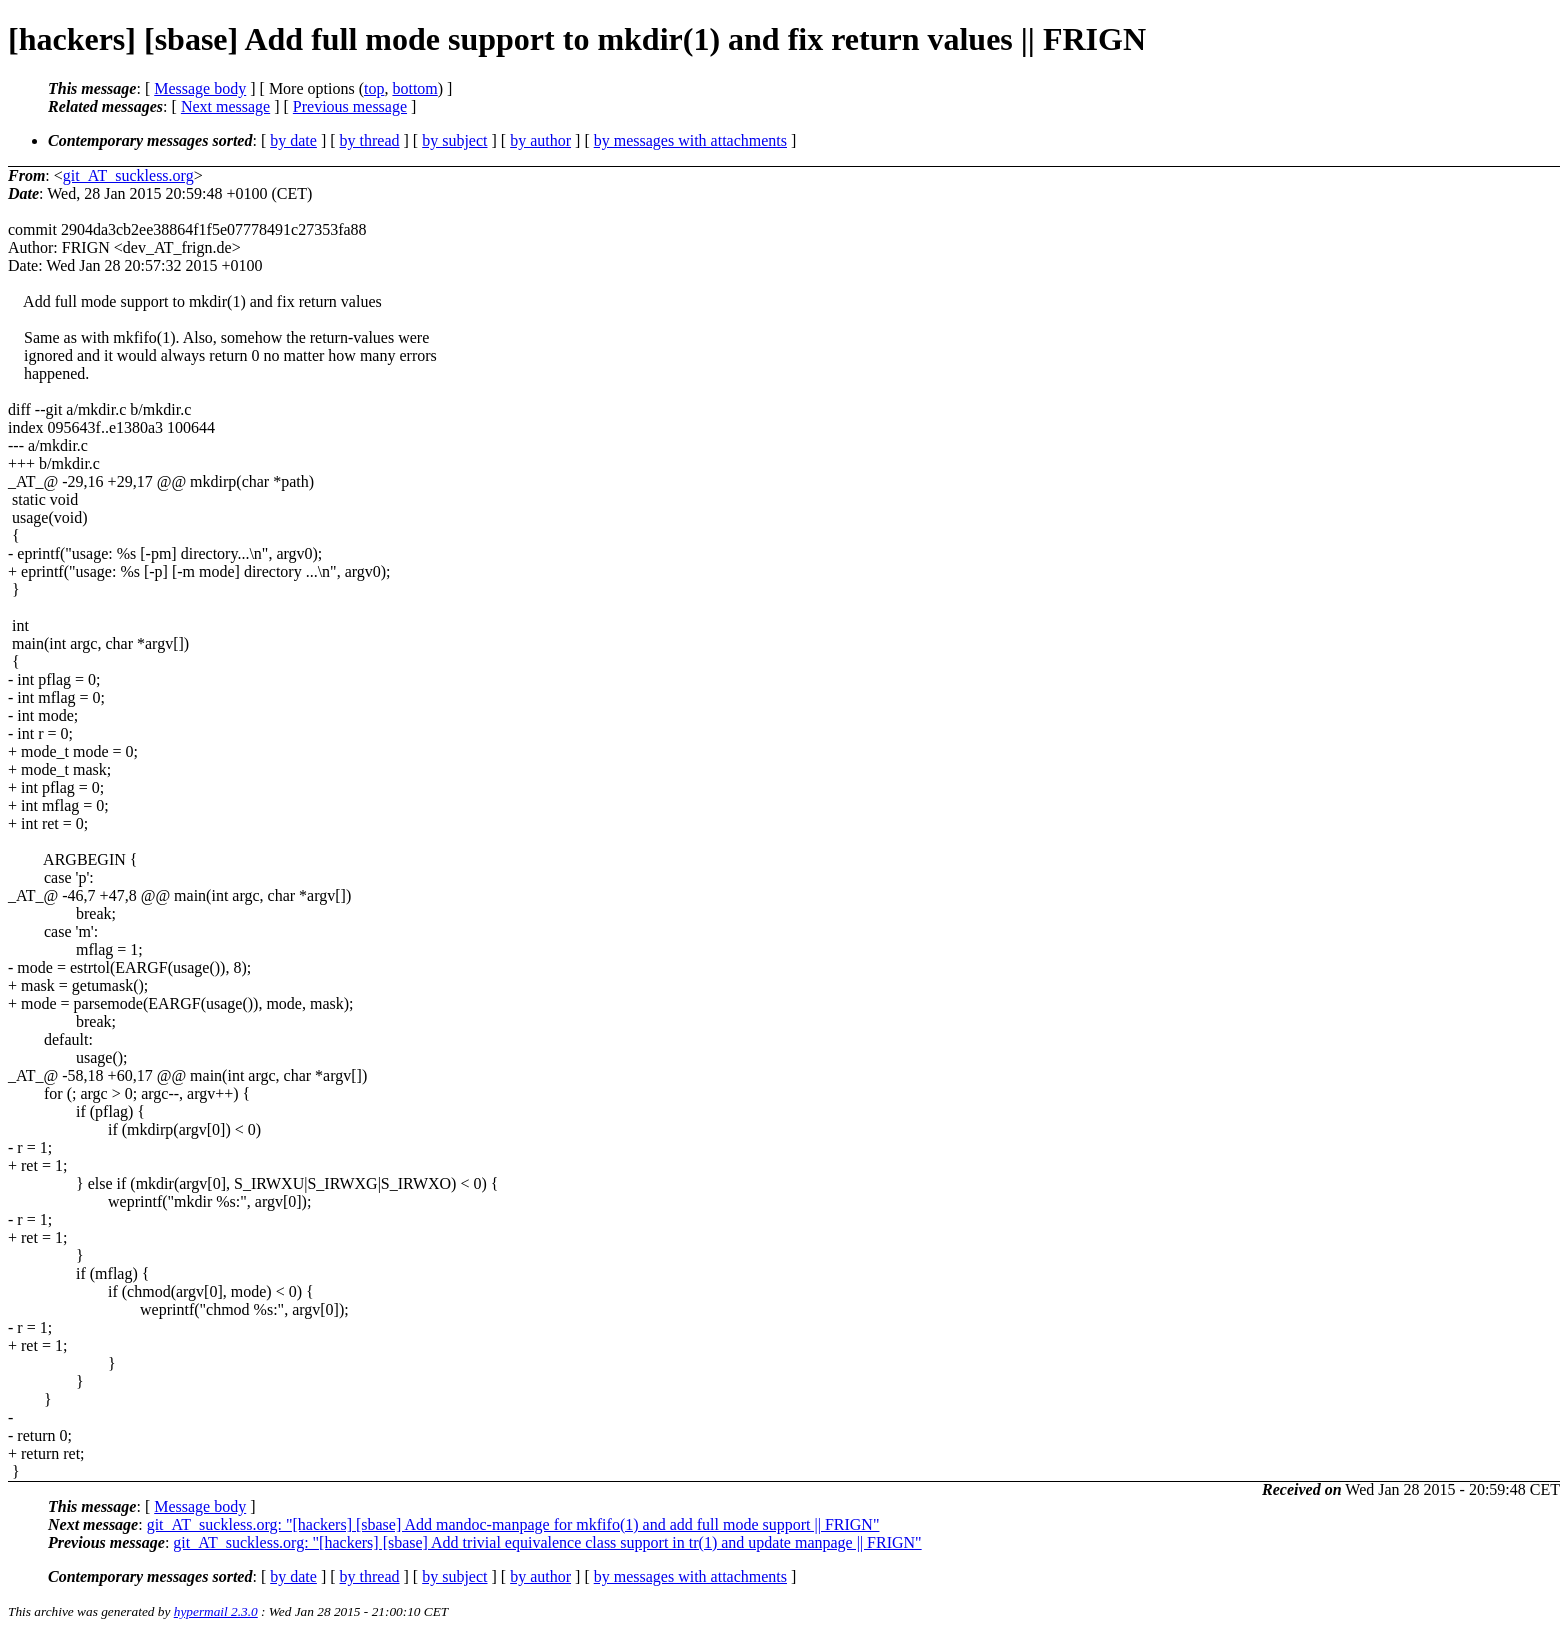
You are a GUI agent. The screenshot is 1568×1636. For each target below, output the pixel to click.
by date (293, 140)
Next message (225, 106)
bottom (414, 88)
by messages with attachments (690, 140)
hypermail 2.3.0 (216, 1611)
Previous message (350, 106)
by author (540, 140)
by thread (370, 140)
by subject (454, 140)
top (374, 88)
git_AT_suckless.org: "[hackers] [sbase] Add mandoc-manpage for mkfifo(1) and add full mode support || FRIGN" (513, 1524)
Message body (200, 88)
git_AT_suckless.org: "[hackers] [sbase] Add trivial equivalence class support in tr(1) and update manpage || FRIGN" (547, 1542)
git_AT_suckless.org (128, 175)
